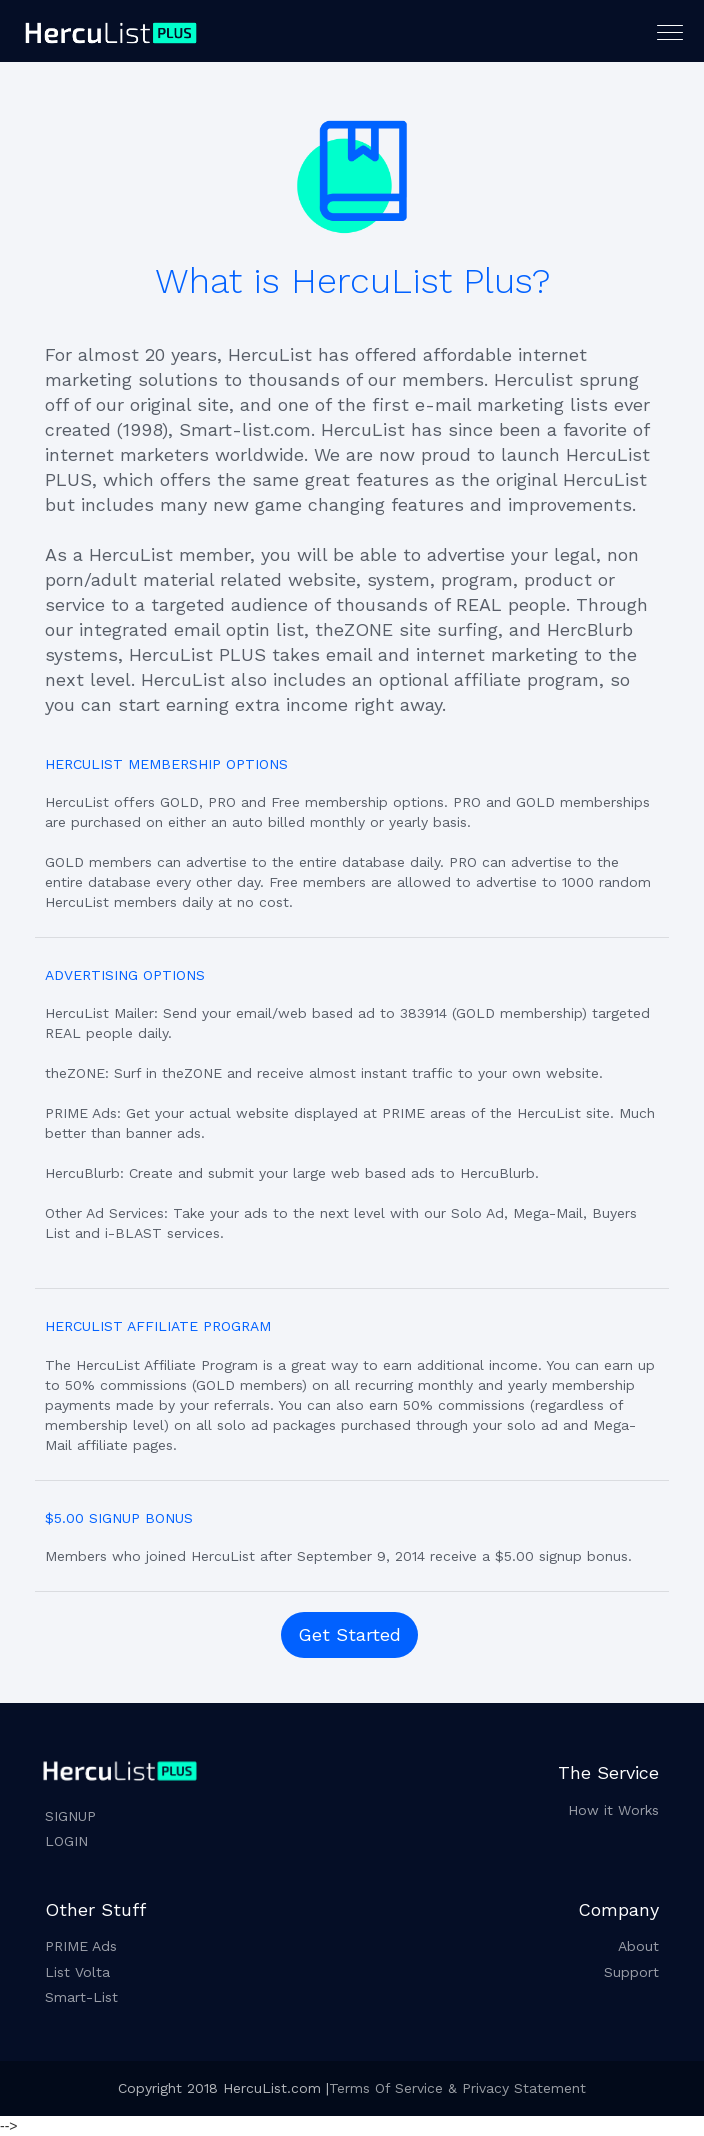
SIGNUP (70, 1816)
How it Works (613, 1810)
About (638, 1946)
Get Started (349, 1634)
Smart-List (81, 1997)
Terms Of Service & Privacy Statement (457, 2088)
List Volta (77, 1972)
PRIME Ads (81, 1946)
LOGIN (66, 1841)
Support (631, 1972)
